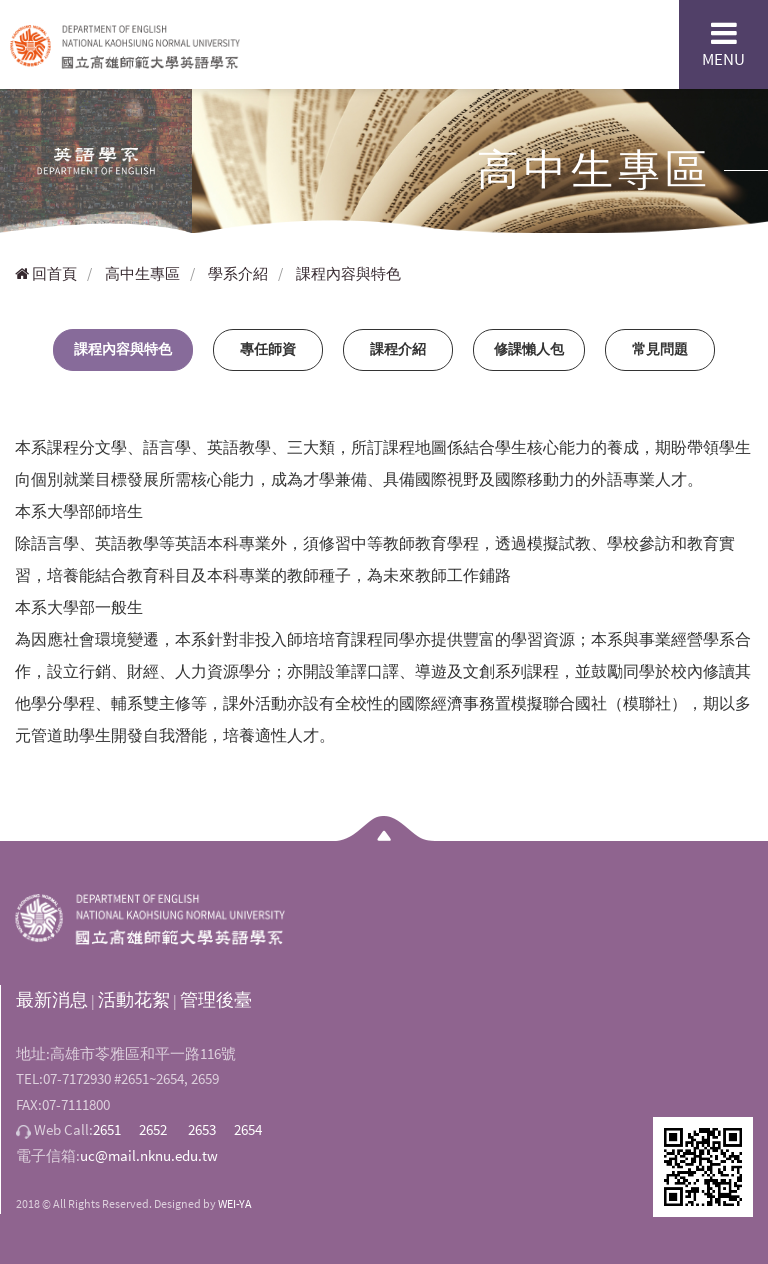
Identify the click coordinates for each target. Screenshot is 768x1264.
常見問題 (660, 349)
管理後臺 (216, 999)
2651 (107, 1129)
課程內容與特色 (348, 273)
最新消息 (52, 999)
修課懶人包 (529, 349)
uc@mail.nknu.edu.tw (149, 1155)
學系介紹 (238, 273)
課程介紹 (398, 349)
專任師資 (268, 349)
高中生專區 (142, 273)
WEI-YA (235, 1203)
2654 (248, 1129)
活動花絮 (134, 999)
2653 (202, 1129)
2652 (153, 1129)
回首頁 (46, 273)
